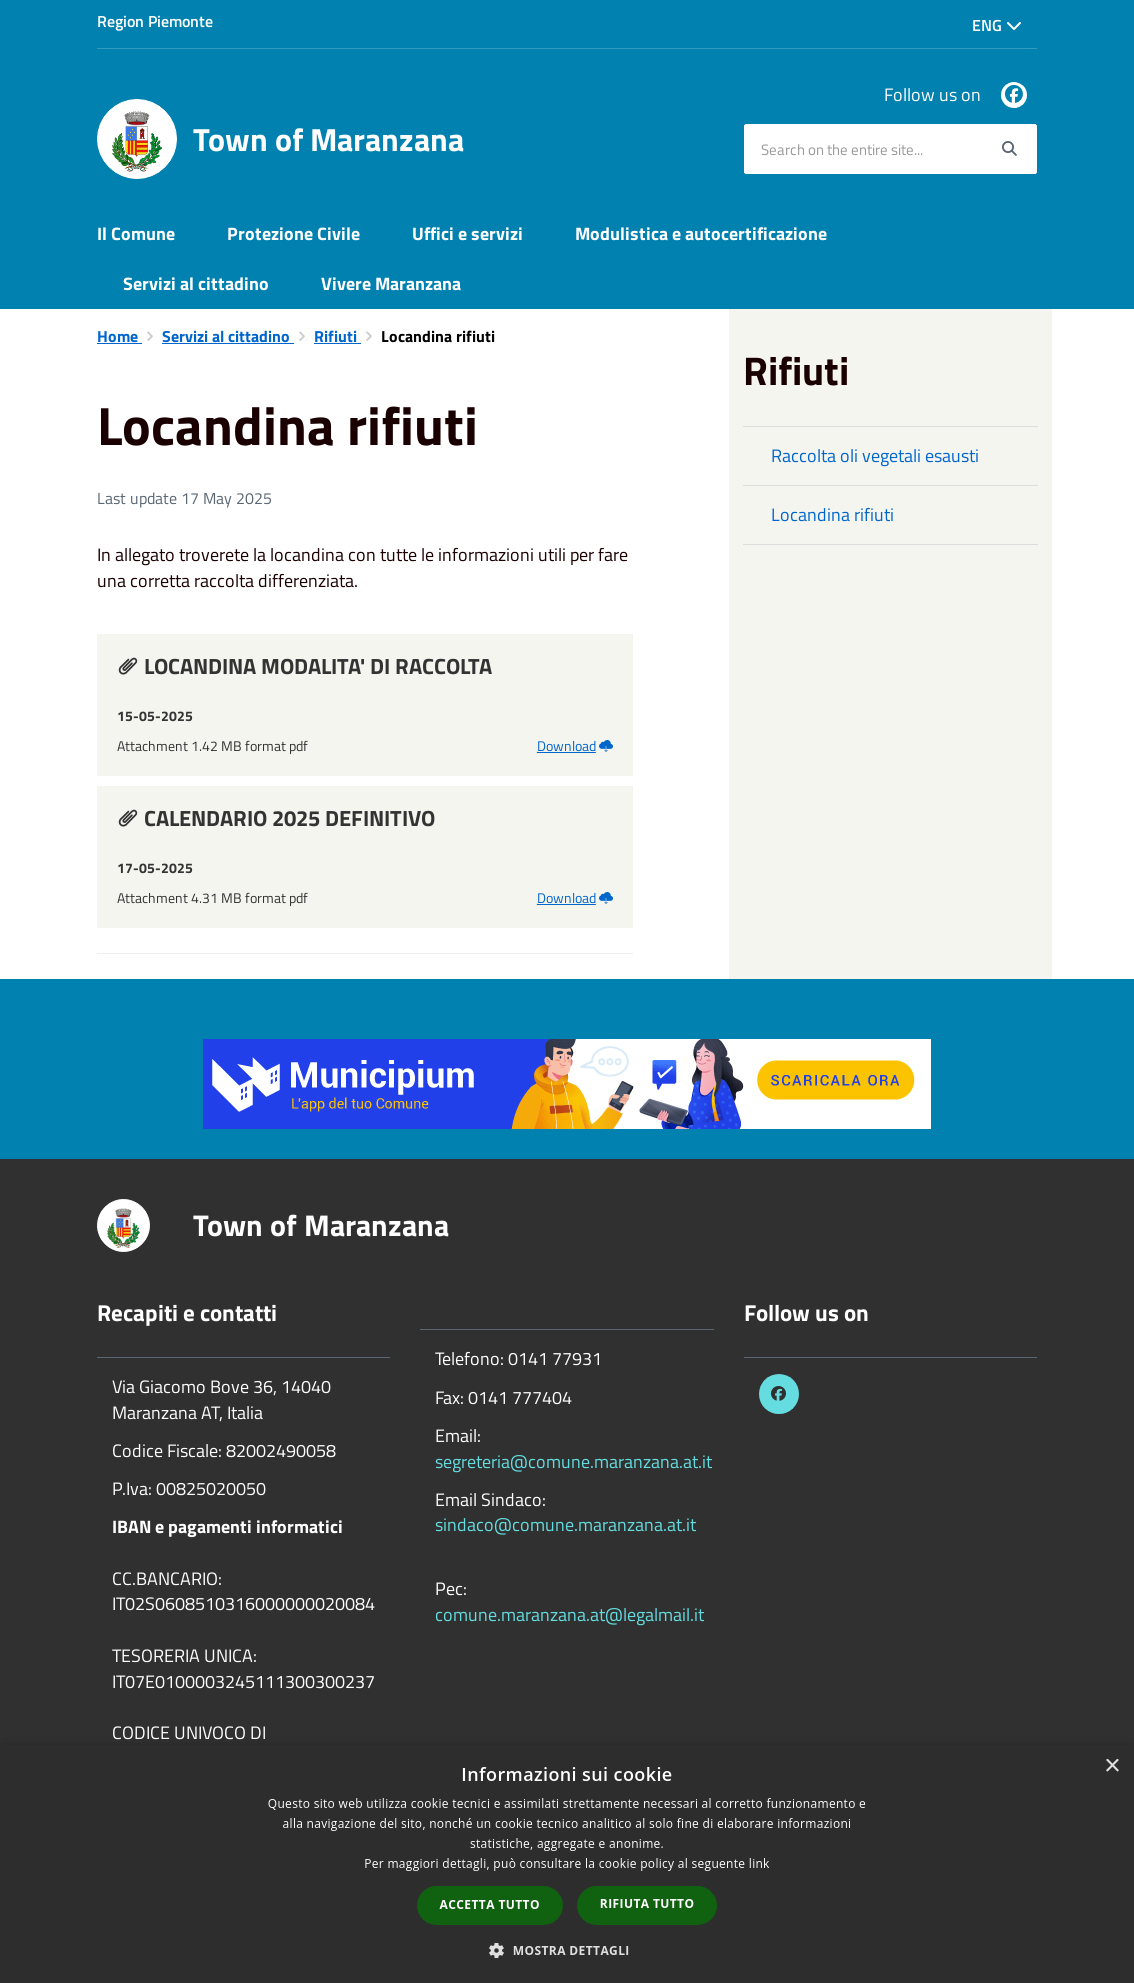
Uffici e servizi (467, 233)
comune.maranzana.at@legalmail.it (569, 1614)
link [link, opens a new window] (759, 1863)
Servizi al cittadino (196, 283)
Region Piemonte (155, 21)
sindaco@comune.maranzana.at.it (565, 1524)
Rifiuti (337, 336)
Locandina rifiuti (832, 514)
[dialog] (567, 1864)
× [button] (1111, 1766)
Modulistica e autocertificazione (701, 233)
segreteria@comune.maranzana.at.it (573, 1461)
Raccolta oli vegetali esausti (875, 455)
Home (119, 336)
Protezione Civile (293, 233)
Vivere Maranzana (391, 283)
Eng (997, 25)
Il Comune (136, 233)
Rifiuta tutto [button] (647, 1903)
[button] (567, 1949)
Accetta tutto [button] (490, 1904)
